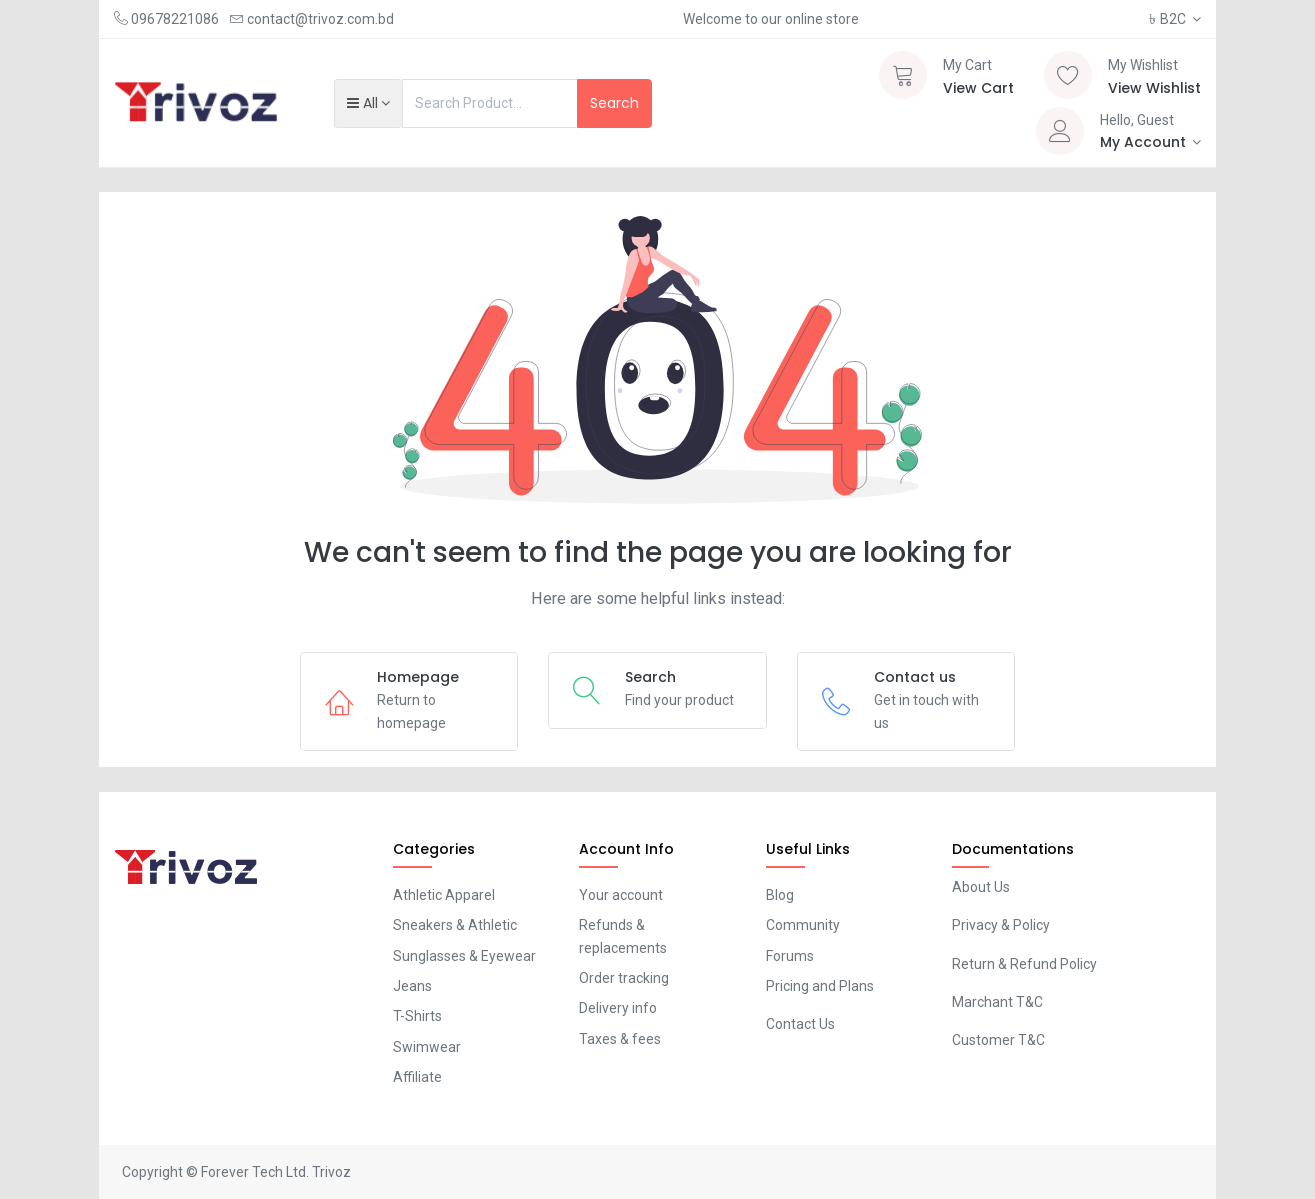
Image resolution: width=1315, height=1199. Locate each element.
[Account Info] (1151, 142)
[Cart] (903, 75)
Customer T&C (998, 1040)
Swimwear (427, 1047)
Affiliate (417, 1077)
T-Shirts (417, 1016)
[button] (368, 103)
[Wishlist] (1068, 75)
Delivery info (618, 1008)
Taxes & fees (620, 1039)
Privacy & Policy (1001, 925)
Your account (621, 895)
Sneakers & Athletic (455, 925)
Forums (790, 956)
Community (803, 925)
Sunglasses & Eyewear (464, 956)
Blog (780, 895)
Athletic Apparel (444, 895)
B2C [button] (1169, 19)
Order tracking (624, 978)
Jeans (412, 986)
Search (614, 103)
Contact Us (800, 1024)
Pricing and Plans (820, 986)
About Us (981, 887)
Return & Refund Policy (1024, 964)
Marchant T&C (997, 1002)
